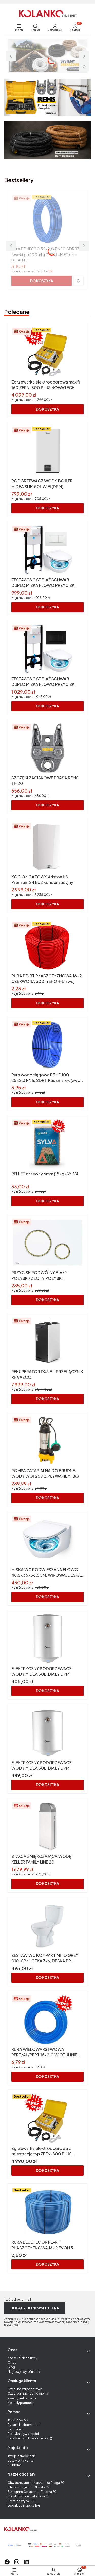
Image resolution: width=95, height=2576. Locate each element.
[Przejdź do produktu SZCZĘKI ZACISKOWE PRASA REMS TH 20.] (47, 748)
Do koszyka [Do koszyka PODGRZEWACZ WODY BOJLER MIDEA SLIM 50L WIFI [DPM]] (47, 508)
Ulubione (14, 2465)
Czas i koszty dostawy (25, 2389)
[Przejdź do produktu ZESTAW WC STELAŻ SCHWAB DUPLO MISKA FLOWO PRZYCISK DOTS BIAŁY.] (47, 550)
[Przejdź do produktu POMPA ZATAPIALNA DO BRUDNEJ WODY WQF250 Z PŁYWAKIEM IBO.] (47, 1441)
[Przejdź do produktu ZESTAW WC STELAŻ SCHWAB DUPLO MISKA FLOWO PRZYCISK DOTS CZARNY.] (47, 649)
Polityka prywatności (23, 2434)
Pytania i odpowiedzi (23, 2425)
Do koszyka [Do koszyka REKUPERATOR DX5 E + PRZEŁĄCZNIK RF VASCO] (47, 1398)
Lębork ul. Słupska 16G (24, 2505)
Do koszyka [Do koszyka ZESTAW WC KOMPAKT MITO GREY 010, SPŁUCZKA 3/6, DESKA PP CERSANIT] (47, 1977)
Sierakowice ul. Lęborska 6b (28, 2496)
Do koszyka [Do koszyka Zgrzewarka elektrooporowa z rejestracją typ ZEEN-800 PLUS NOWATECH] (47, 2170)
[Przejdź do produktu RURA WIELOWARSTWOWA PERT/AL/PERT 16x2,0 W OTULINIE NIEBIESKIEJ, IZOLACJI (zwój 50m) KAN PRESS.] (47, 2019)
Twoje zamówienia (22, 2456)
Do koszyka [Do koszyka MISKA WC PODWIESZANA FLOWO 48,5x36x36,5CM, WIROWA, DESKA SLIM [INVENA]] (47, 1596)
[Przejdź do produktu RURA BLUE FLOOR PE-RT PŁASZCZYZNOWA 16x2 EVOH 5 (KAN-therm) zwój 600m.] (47, 2212)
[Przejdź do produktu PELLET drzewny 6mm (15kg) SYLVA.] (47, 1144)
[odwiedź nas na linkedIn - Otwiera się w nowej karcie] (26, 2562)
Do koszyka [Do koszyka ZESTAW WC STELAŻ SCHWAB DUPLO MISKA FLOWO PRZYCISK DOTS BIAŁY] (47, 607)
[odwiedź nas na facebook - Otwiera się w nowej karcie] (7, 2562)
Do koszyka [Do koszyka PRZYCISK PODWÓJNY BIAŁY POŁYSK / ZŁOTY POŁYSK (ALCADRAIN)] (47, 1299)
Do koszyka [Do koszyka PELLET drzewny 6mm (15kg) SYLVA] (47, 1200)
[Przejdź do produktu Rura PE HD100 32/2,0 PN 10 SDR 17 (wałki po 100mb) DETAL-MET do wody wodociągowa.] (47, 219)
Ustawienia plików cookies (28, 2438)
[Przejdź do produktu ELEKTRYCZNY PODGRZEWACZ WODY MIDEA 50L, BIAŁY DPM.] (47, 1732)
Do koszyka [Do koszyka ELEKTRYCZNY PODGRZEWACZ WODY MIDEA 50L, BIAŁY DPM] (47, 1784)
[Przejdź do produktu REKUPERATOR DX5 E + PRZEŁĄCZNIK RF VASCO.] (47, 1342)
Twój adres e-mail (17, 2299)
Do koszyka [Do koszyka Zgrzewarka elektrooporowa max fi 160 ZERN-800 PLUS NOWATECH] (47, 409)
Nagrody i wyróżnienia (24, 2372)
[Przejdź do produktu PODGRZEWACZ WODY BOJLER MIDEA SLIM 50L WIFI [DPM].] (47, 451)
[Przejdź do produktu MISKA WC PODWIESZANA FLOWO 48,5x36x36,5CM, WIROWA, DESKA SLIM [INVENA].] (47, 1540)
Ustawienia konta (20, 2460)
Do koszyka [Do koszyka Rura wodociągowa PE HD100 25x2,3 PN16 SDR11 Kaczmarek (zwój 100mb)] (47, 1102)
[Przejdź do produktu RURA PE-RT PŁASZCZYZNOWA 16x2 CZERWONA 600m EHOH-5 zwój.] (47, 946)
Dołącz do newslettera (34, 2308)
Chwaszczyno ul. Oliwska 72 (29, 2487)
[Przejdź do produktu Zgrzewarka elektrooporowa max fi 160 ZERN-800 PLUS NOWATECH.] (47, 352)
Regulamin (15, 2429)
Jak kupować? (18, 2420)
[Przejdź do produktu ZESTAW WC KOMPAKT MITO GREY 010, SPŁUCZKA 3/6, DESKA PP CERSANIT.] (47, 1925)
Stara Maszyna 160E (22, 2501)
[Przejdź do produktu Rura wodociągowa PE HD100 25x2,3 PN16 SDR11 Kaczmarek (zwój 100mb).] (47, 1045)
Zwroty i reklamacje (22, 2398)
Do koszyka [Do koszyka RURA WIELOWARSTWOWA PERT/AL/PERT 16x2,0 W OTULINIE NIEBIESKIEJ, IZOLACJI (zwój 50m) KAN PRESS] (47, 2076)
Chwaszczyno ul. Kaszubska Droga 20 (36, 2483)
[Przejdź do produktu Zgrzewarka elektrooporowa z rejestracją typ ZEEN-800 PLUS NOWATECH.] (47, 2118)
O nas (12, 2362)
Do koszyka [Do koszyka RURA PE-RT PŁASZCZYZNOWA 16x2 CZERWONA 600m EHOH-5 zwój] (47, 1003)
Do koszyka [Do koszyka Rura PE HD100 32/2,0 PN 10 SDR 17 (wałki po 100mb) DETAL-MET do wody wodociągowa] (41, 280)
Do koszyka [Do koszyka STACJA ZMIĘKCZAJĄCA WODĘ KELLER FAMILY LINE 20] (47, 1883)
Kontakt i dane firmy (22, 2358)
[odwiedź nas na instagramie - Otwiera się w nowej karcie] (17, 2562)
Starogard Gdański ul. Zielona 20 (32, 2492)
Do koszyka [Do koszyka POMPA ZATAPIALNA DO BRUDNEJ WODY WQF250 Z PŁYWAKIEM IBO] (47, 1497)
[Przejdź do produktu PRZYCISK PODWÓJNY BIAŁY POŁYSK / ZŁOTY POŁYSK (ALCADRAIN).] (47, 1243)
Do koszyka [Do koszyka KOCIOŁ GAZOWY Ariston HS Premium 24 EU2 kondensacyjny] (47, 904)
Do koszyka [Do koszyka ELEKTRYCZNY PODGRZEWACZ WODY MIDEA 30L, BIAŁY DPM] (47, 1690)
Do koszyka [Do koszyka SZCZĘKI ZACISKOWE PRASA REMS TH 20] (47, 805)
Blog (11, 2367)
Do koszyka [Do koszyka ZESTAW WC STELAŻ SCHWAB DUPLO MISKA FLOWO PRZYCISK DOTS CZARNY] (47, 706)
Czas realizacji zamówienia (28, 2393)
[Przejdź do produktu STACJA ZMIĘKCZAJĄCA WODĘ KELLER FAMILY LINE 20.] (47, 1826)
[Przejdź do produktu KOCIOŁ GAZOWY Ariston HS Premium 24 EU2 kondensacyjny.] (47, 847)
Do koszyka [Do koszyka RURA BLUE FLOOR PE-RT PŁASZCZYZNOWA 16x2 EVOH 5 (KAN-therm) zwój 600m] (47, 2264)
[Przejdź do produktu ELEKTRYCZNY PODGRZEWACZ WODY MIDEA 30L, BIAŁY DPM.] (47, 1639)
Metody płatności (21, 2403)
